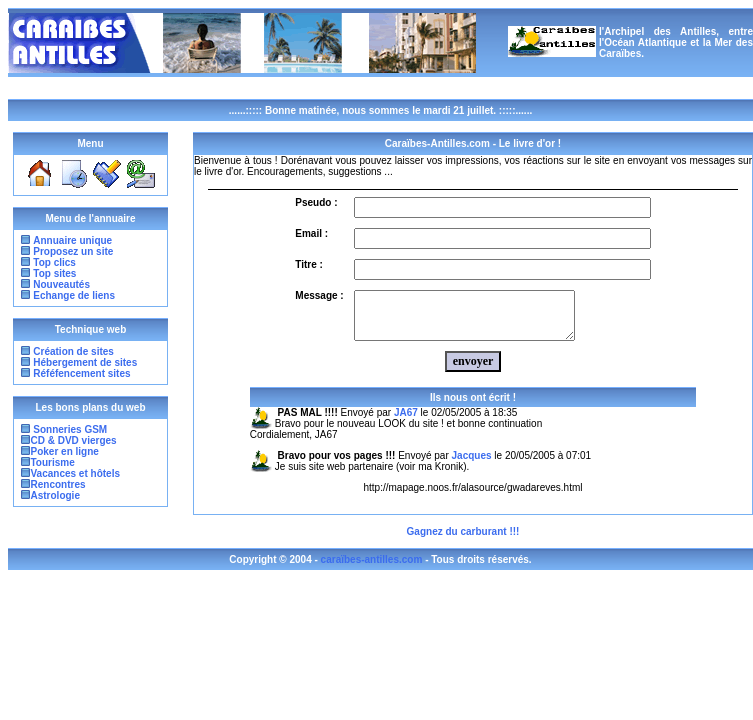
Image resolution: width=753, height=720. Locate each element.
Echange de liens (74, 295)
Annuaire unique (72, 240)
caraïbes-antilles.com (371, 568)
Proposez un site (73, 251)
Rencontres (58, 484)
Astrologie (55, 495)
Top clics (54, 262)
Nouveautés (61, 284)
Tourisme (53, 462)
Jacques (472, 464)
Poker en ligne (65, 451)
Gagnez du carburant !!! (463, 540)
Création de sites (73, 351)
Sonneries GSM (69, 429)
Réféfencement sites (81, 373)
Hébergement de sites (85, 362)
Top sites (54, 273)
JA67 (406, 421)
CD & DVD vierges (74, 440)
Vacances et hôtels (76, 473)
